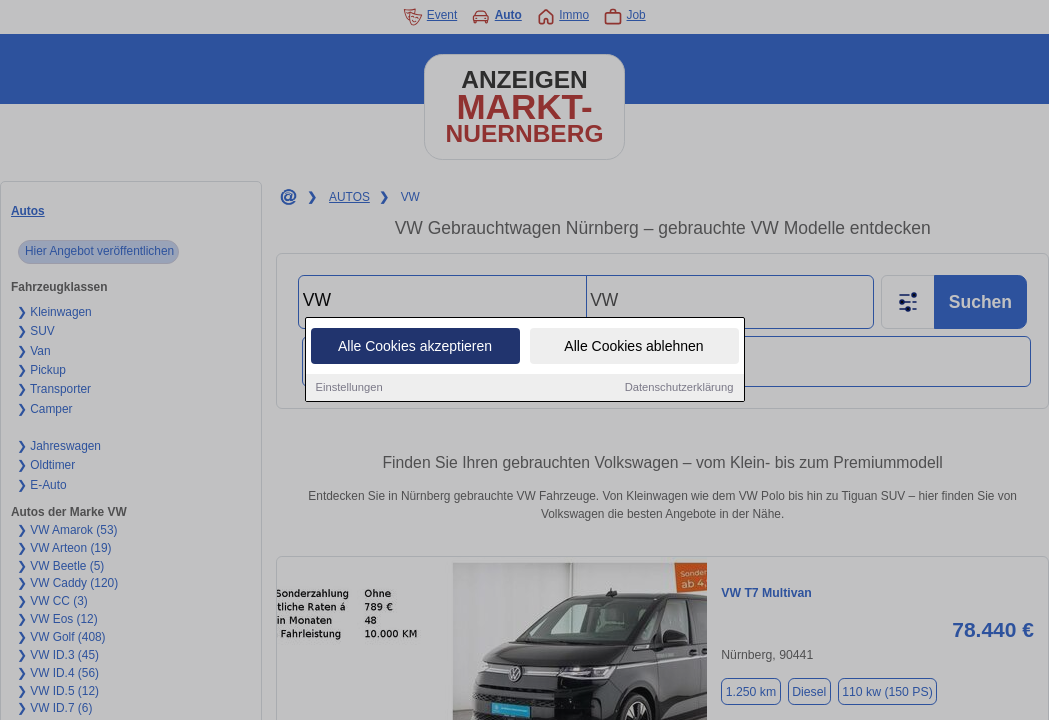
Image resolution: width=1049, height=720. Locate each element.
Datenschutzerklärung (679, 388)
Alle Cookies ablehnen (633, 347)
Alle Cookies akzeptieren (415, 347)
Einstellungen (349, 388)
